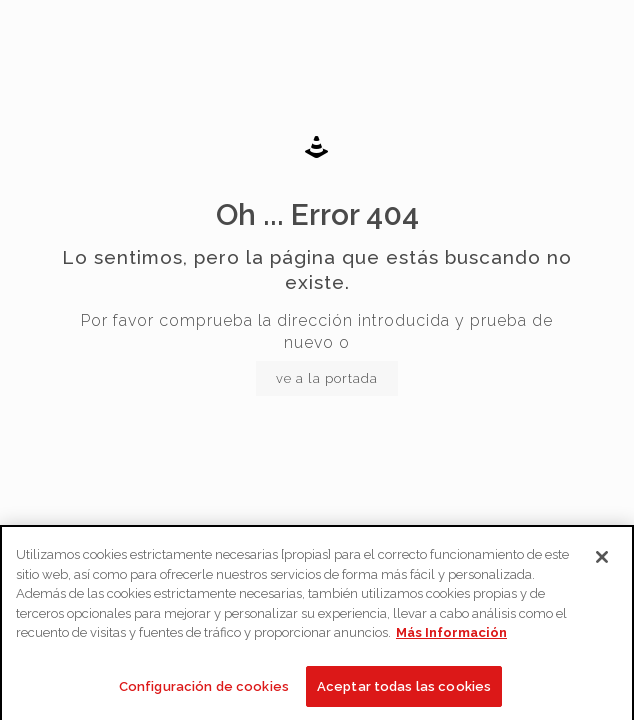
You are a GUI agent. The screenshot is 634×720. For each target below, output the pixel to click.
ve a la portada (327, 378)
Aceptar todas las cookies (404, 690)
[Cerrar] (602, 561)
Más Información (451, 636)
